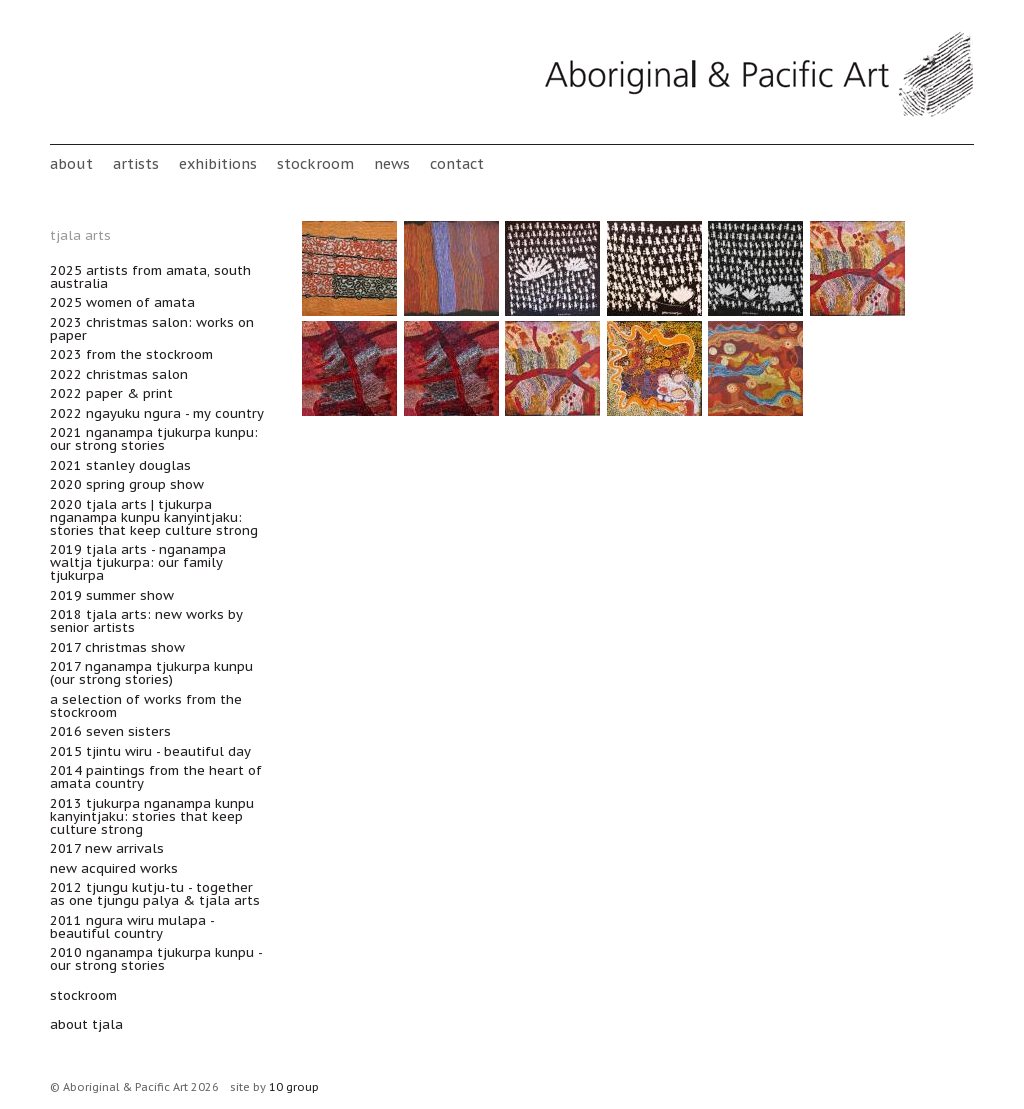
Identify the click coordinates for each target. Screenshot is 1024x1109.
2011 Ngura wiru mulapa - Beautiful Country (132, 927)
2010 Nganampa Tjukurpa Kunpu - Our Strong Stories (156, 959)
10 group (294, 1087)
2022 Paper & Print (111, 393)
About (71, 163)
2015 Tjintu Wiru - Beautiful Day (150, 751)
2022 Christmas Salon (119, 374)
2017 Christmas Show (117, 647)
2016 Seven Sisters (110, 731)
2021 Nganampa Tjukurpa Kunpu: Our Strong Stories (154, 439)
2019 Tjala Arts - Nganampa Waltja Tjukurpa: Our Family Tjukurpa (138, 562)
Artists (136, 163)
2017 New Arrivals (107, 848)
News (392, 163)
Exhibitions (218, 163)
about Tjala (86, 1024)
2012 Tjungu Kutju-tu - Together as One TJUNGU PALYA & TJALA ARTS (155, 894)
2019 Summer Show (112, 595)
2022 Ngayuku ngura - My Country (157, 413)
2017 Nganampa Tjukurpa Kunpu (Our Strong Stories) (151, 673)
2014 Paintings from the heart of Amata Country (156, 777)
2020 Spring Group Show (127, 484)
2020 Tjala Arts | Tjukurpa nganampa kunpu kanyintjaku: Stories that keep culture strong (154, 517)
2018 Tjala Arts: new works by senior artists (146, 621)
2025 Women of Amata (122, 302)
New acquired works (114, 868)
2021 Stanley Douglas (120, 465)
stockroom (315, 163)
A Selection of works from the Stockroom (146, 706)
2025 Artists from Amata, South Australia (150, 277)
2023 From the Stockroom (131, 354)
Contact (457, 163)
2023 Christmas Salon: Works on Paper (152, 329)
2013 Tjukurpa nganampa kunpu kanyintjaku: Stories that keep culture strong (152, 816)
